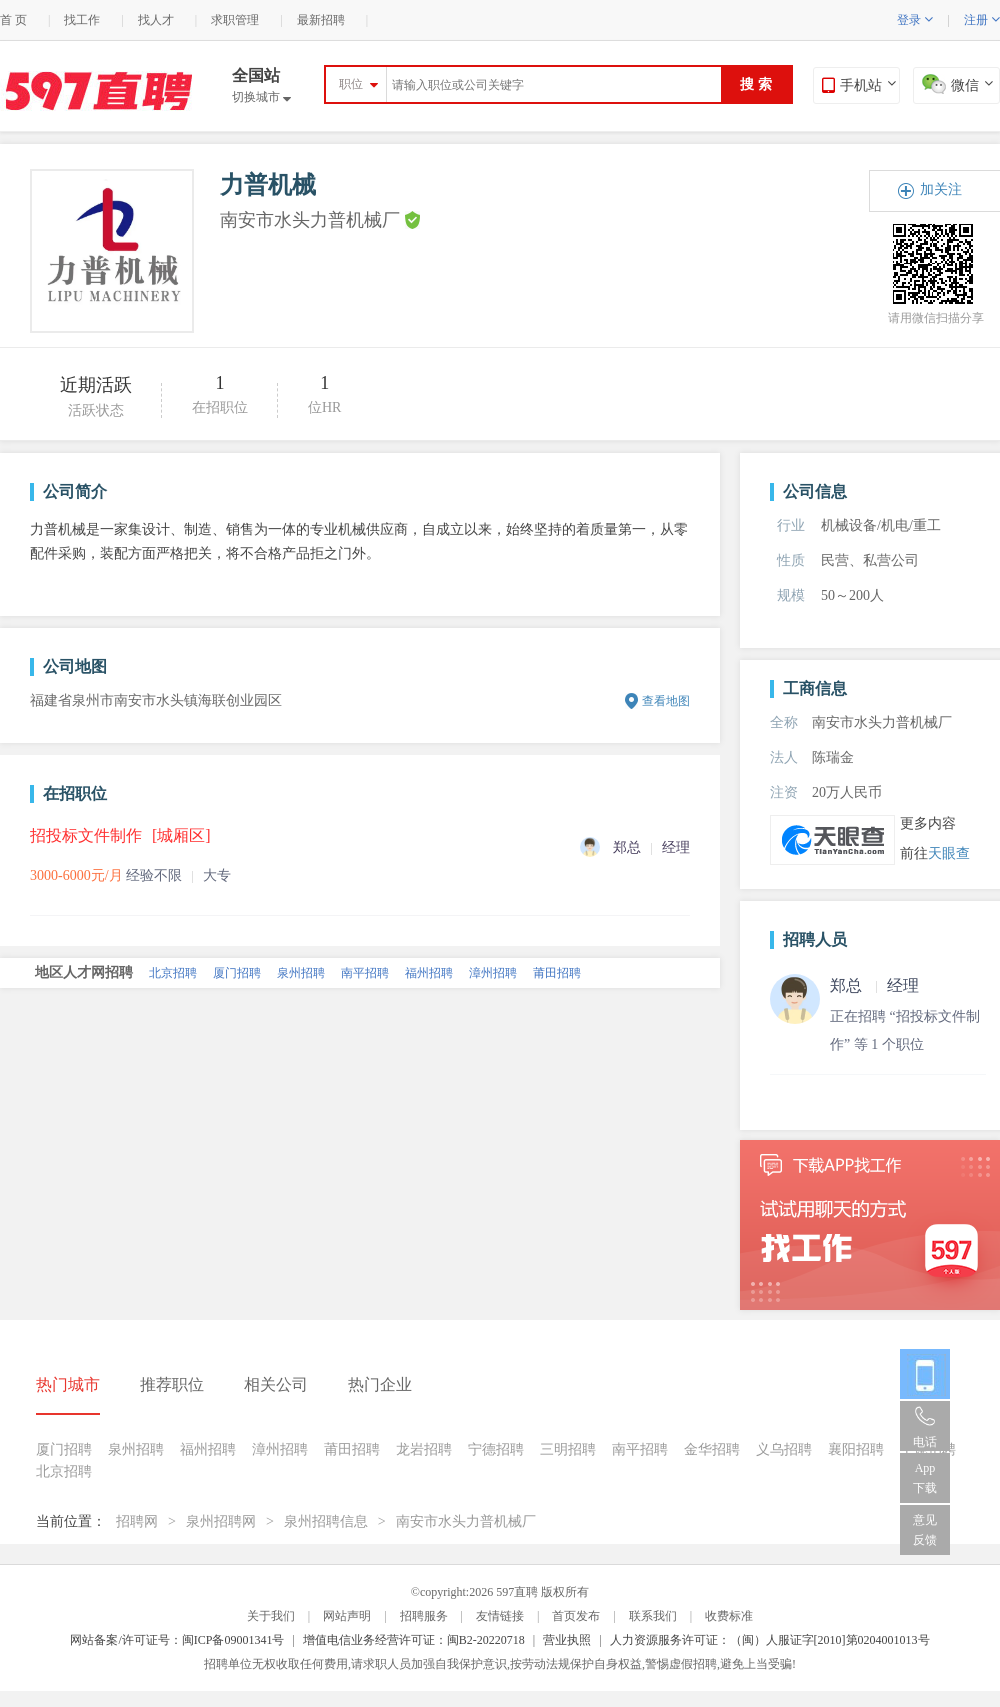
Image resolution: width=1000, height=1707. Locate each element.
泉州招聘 (301, 973)
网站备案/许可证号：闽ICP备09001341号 (177, 1640)
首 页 (13, 20)
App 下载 (925, 1478)
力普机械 (268, 185)
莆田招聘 (557, 973)
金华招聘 (712, 1449)
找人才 (156, 20)
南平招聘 (365, 973)
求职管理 (235, 20)
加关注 (941, 189)
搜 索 (756, 84)
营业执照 (567, 1640)
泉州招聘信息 (326, 1521)
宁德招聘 (496, 1449)
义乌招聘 (784, 1449)
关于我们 (271, 1616)
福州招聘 (429, 973)
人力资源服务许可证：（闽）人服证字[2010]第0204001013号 (770, 1640)
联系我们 (653, 1616)
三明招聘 (568, 1449)
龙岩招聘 (424, 1449)
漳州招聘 (493, 973)
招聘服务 (424, 1616)
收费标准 (729, 1616)
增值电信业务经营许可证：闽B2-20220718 (414, 1640)
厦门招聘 (237, 973)
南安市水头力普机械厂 (466, 1521)
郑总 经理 (874, 985)
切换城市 (261, 97)
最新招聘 (321, 20)
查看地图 (666, 701)
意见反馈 (925, 1530)
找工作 (82, 20)
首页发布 (576, 1616)
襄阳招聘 (856, 1449)
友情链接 (500, 1616)
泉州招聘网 (221, 1521)
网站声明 (347, 1616)
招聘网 (137, 1521)
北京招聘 (173, 973)
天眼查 (949, 853)
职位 (351, 84)
